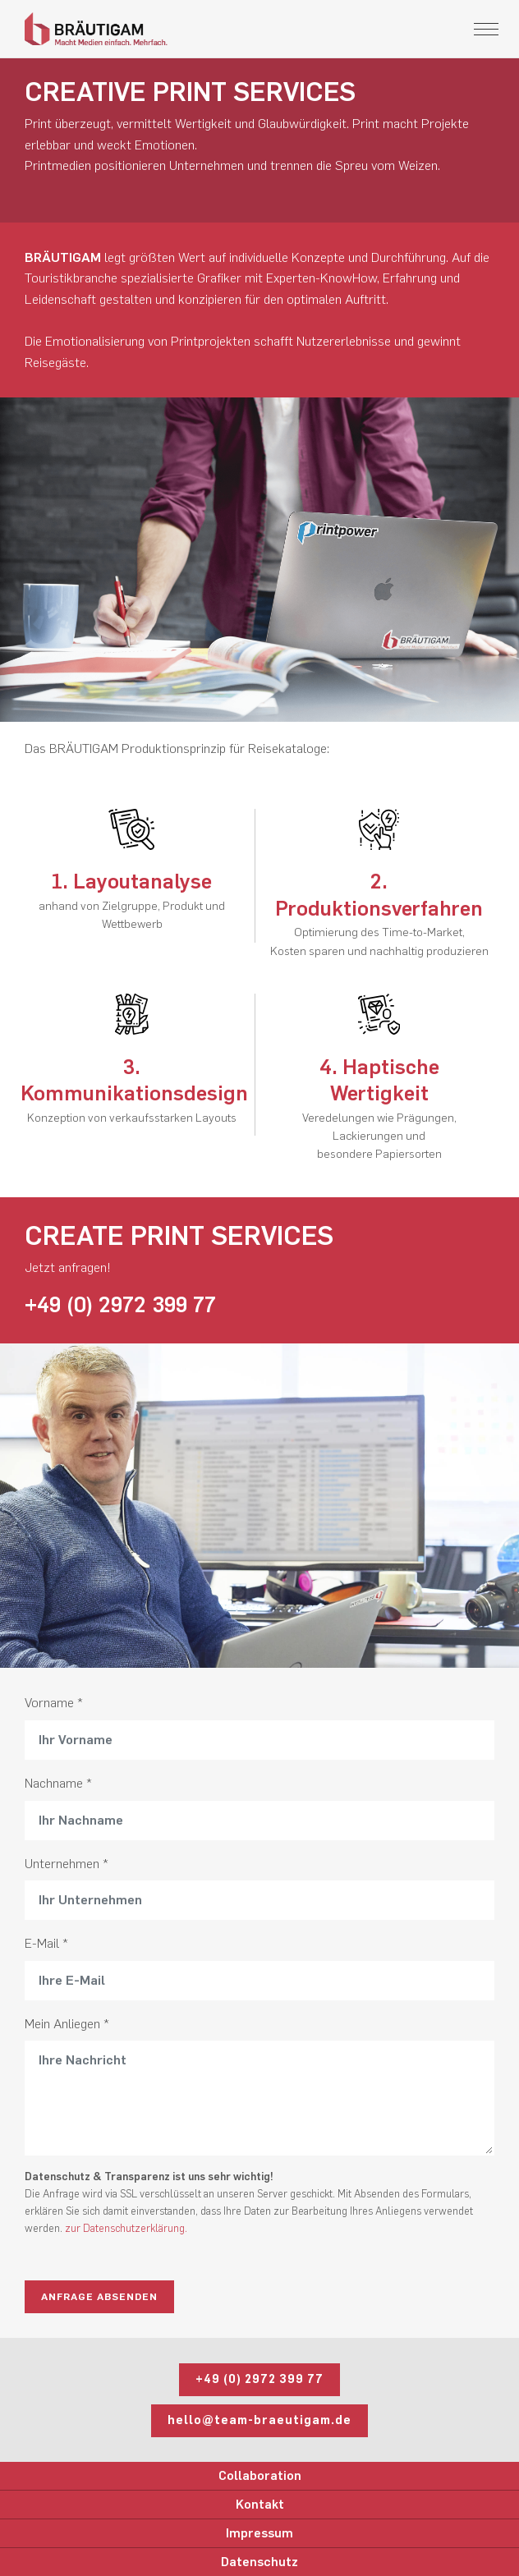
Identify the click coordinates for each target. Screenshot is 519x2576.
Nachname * (58, 1783)
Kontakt (260, 2504)
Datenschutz (259, 2562)
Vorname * (54, 1702)
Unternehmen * (66, 1863)
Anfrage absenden (99, 2297)
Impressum (259, 2533)
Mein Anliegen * (67, 2024)
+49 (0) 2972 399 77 (120, 1305)
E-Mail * (46, 1943)
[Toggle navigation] (486, 29)
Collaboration (259, 2475)
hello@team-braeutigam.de (259, 2420)
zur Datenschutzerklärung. (126, 2228)
